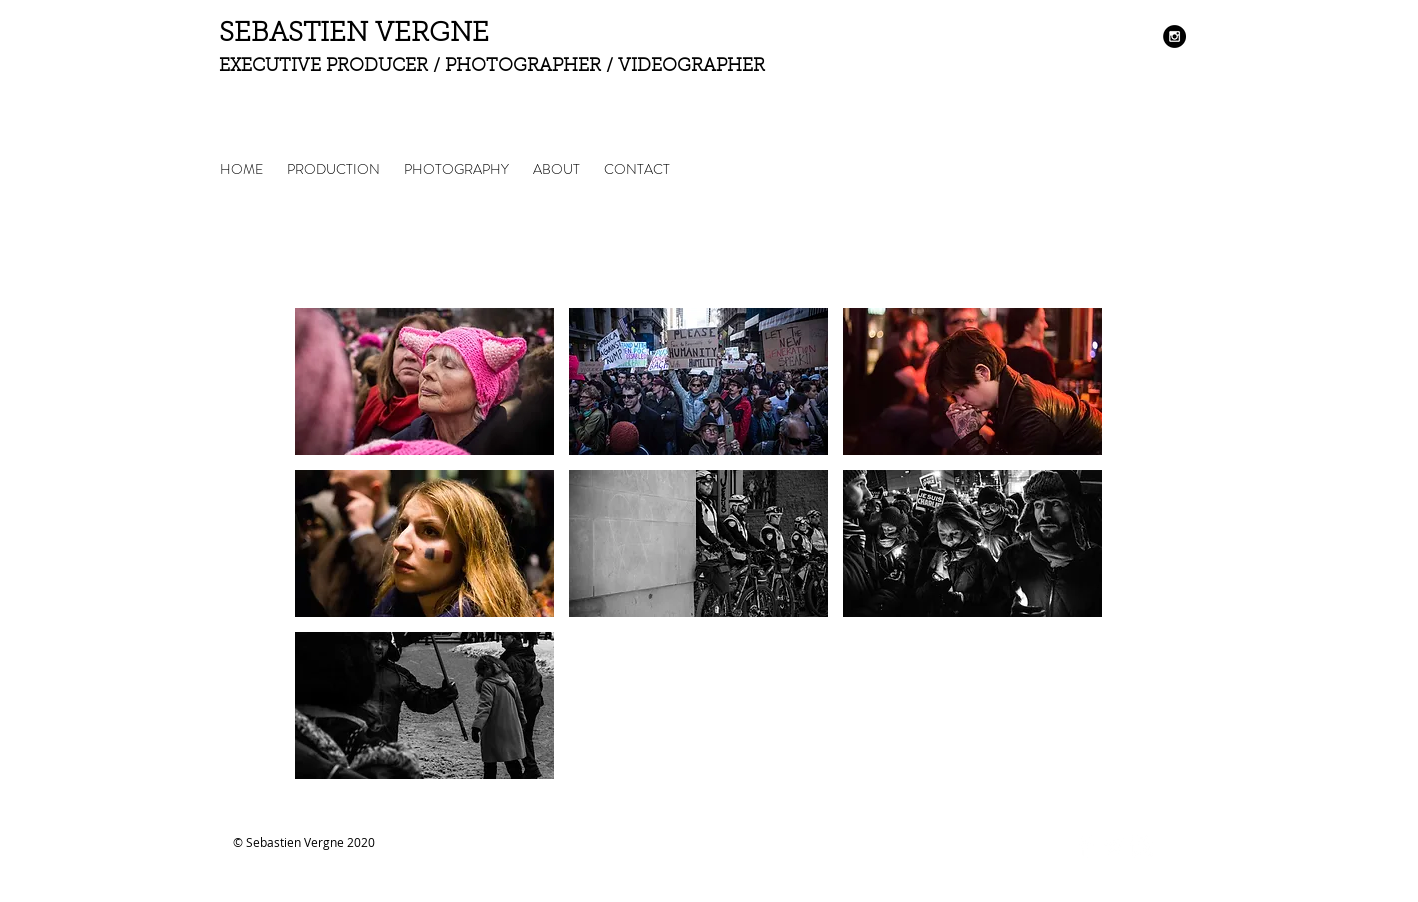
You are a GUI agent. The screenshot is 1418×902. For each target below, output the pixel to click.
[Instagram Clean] (1141, 846)
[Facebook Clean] (1085, 846)
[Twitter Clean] (1113, 846)
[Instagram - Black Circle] (1174, 36)
